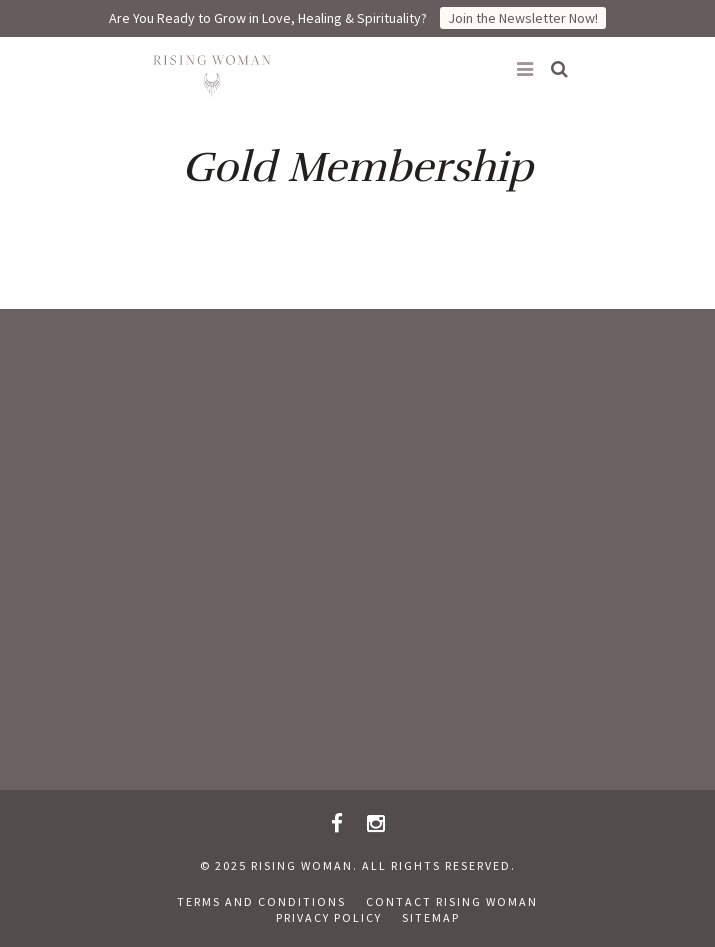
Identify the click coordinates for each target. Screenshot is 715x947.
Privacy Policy (329, 917)
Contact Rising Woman (452, 901)
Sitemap (431, 917)
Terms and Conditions (261, 901)
